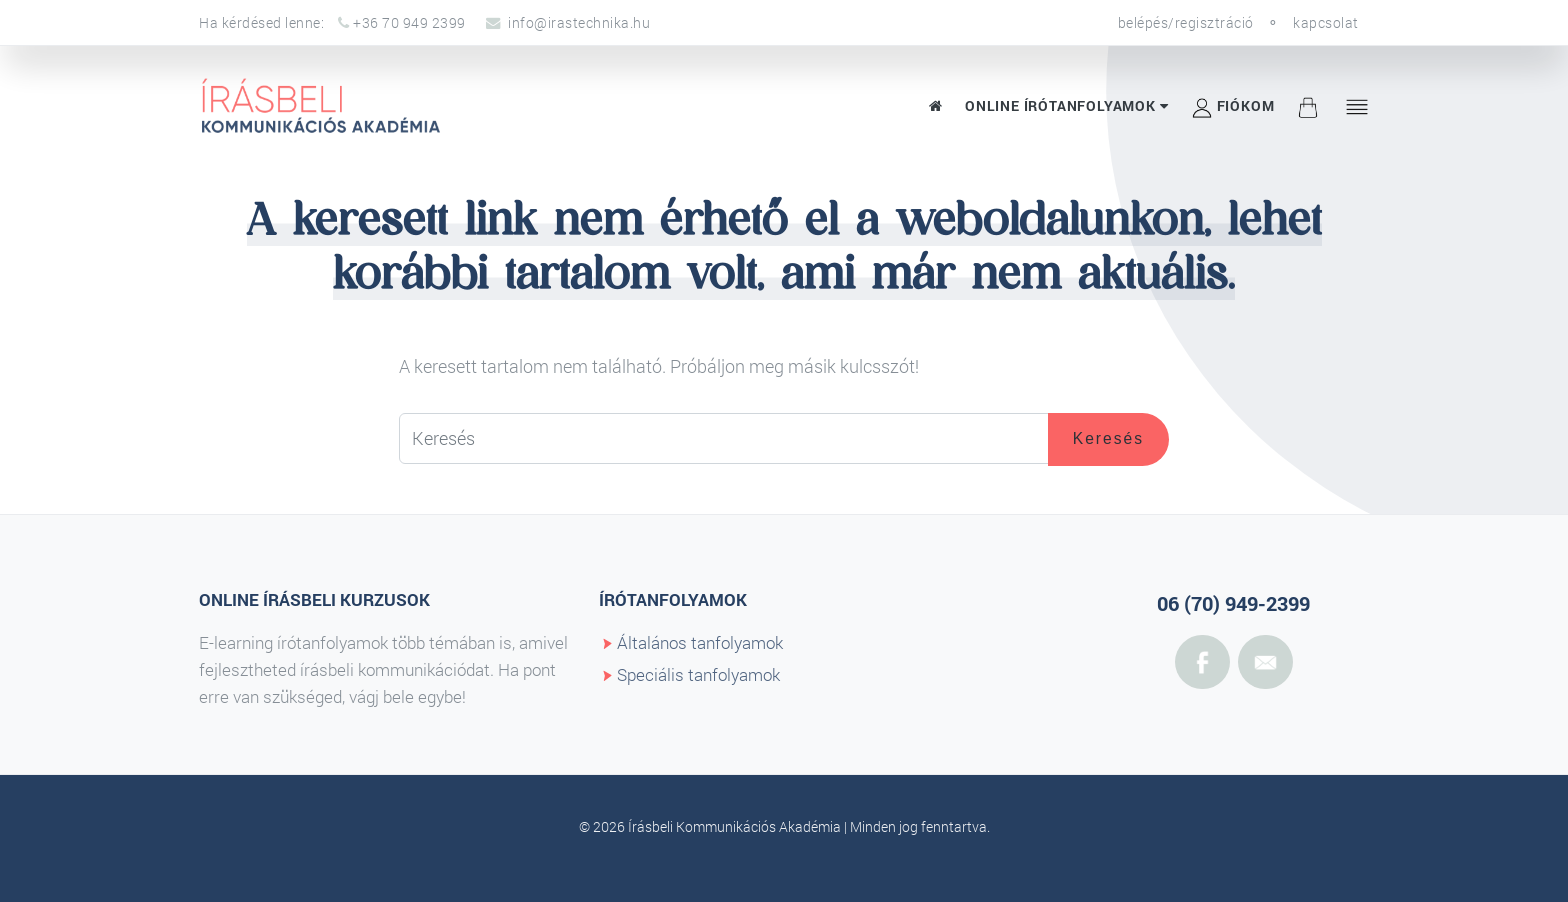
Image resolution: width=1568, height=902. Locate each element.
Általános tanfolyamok (700, 642)
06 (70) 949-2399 (1233, 603)
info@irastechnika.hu (568, 22)
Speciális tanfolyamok (698, 674)
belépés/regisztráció (1186, 22)
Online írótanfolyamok (1066, 105)
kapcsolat (1326, 22)
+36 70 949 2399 (402, 22)
